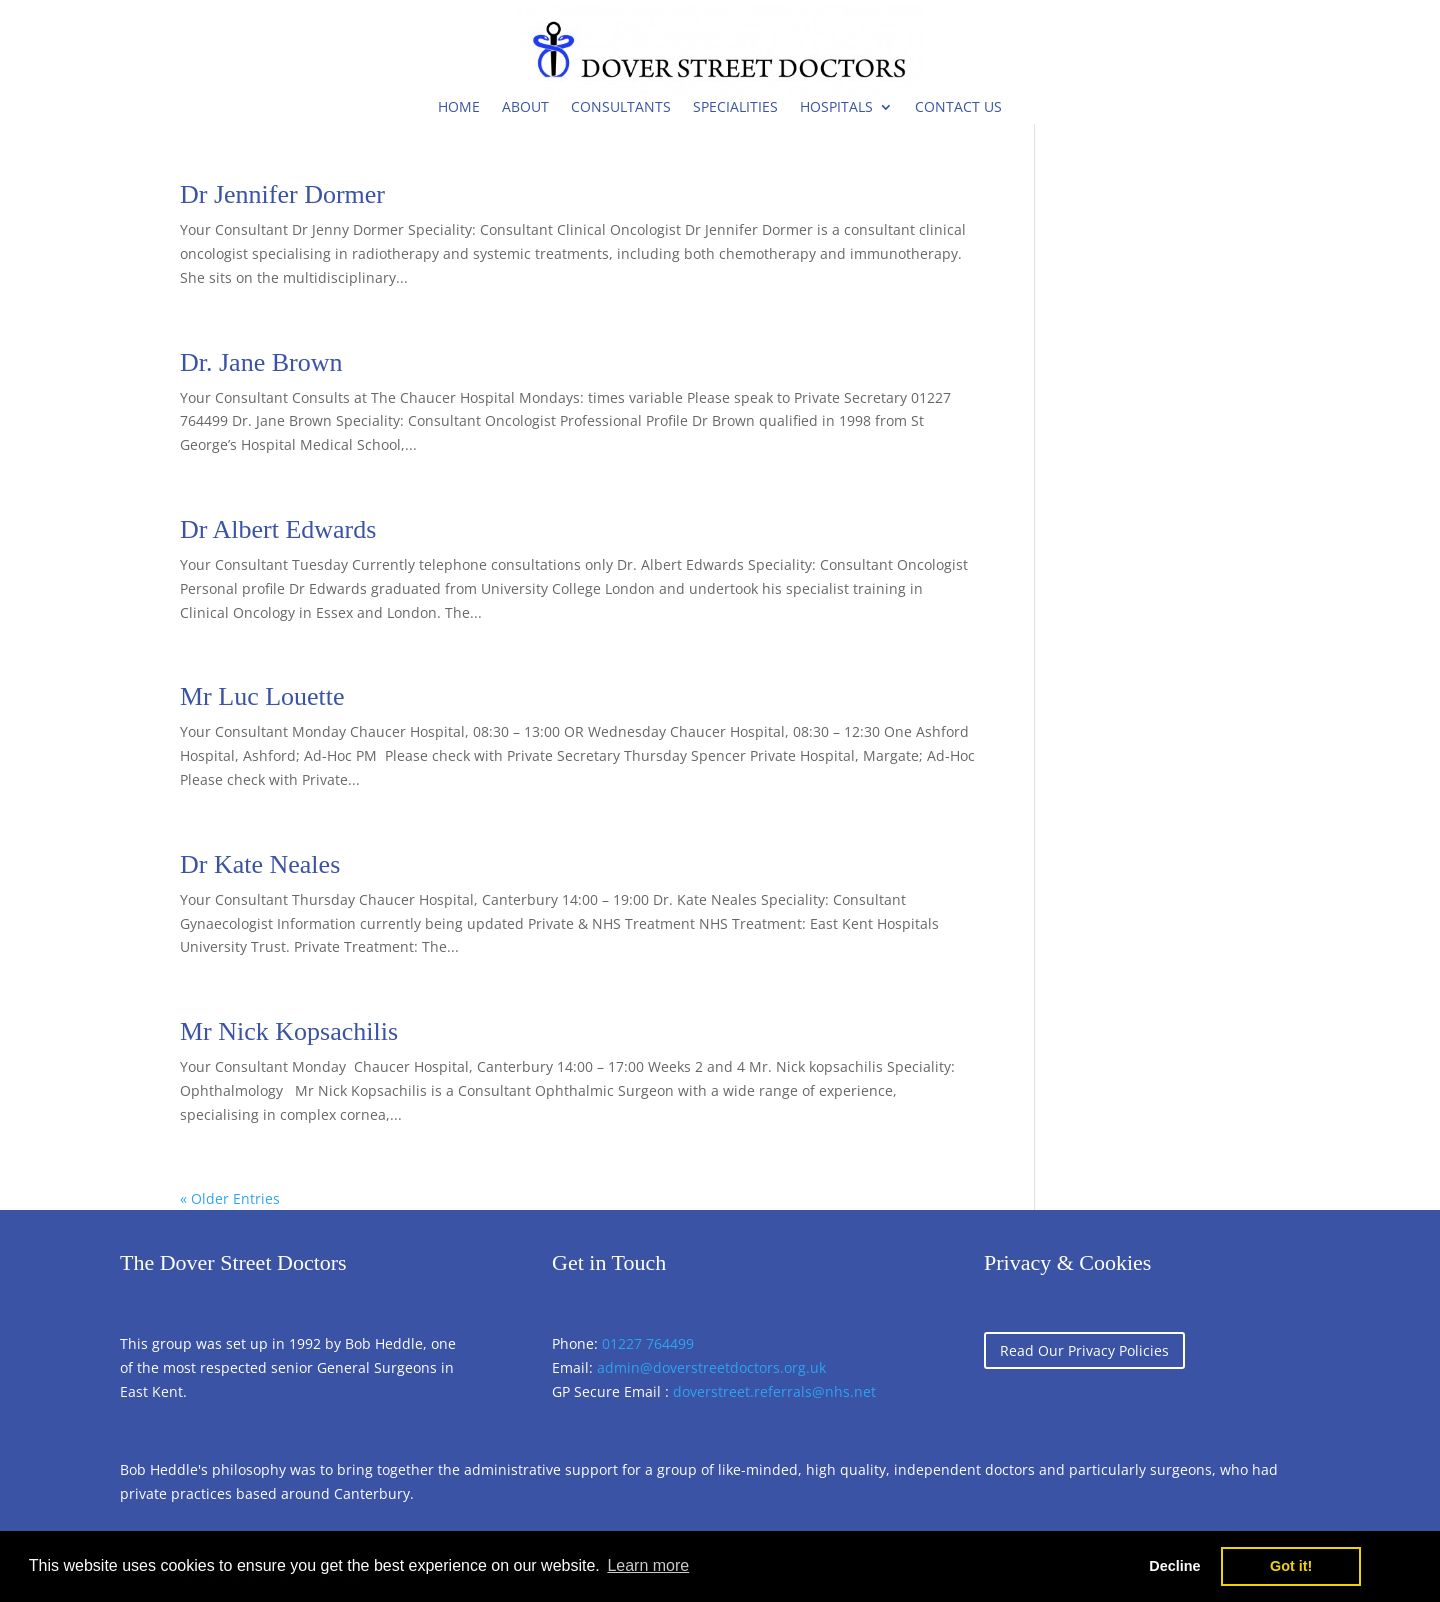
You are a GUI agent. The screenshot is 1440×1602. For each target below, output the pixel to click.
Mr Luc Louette (262, 696)
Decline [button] (1174, 1566)
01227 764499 (648, 1343)
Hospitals (836, 106)
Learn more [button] (648, 1565)
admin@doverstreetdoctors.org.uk (711, 1367)
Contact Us (958, 106)
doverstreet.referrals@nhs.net (774, 1391)
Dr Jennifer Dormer (282, 194)
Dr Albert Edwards (278, 529)
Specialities (735, 106)
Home (459, 106)
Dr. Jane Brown (261, 362)
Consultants (621, 106)
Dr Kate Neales (260, 864)
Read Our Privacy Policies (1084, 1350)
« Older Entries (230, 1198)
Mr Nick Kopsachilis (289, 1031)
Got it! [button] (1291, 1566)
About (525, 106)
